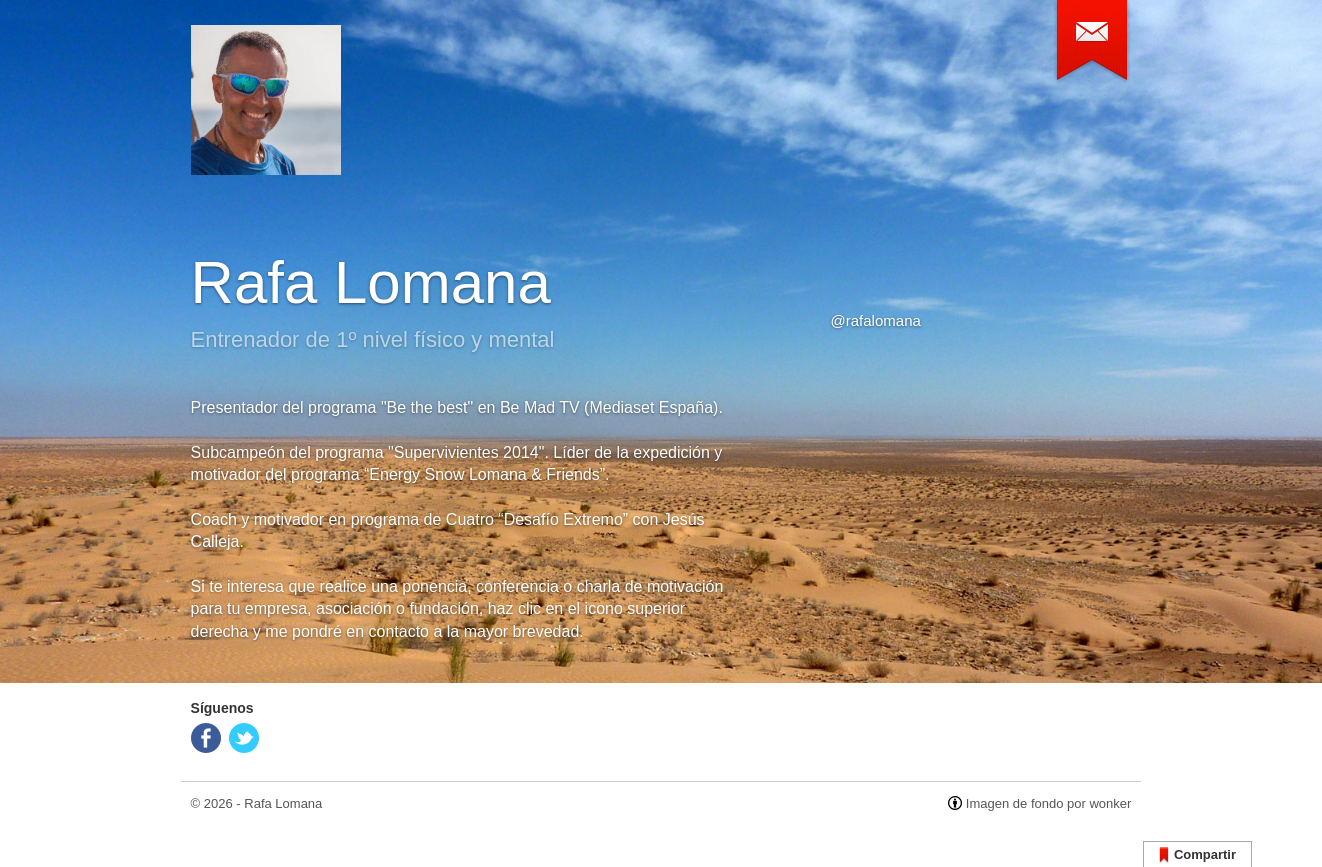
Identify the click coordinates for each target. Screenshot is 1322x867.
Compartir (1197, 855)
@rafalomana (876, 320)
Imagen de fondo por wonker (1049, 803)
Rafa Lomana (283, 803)
